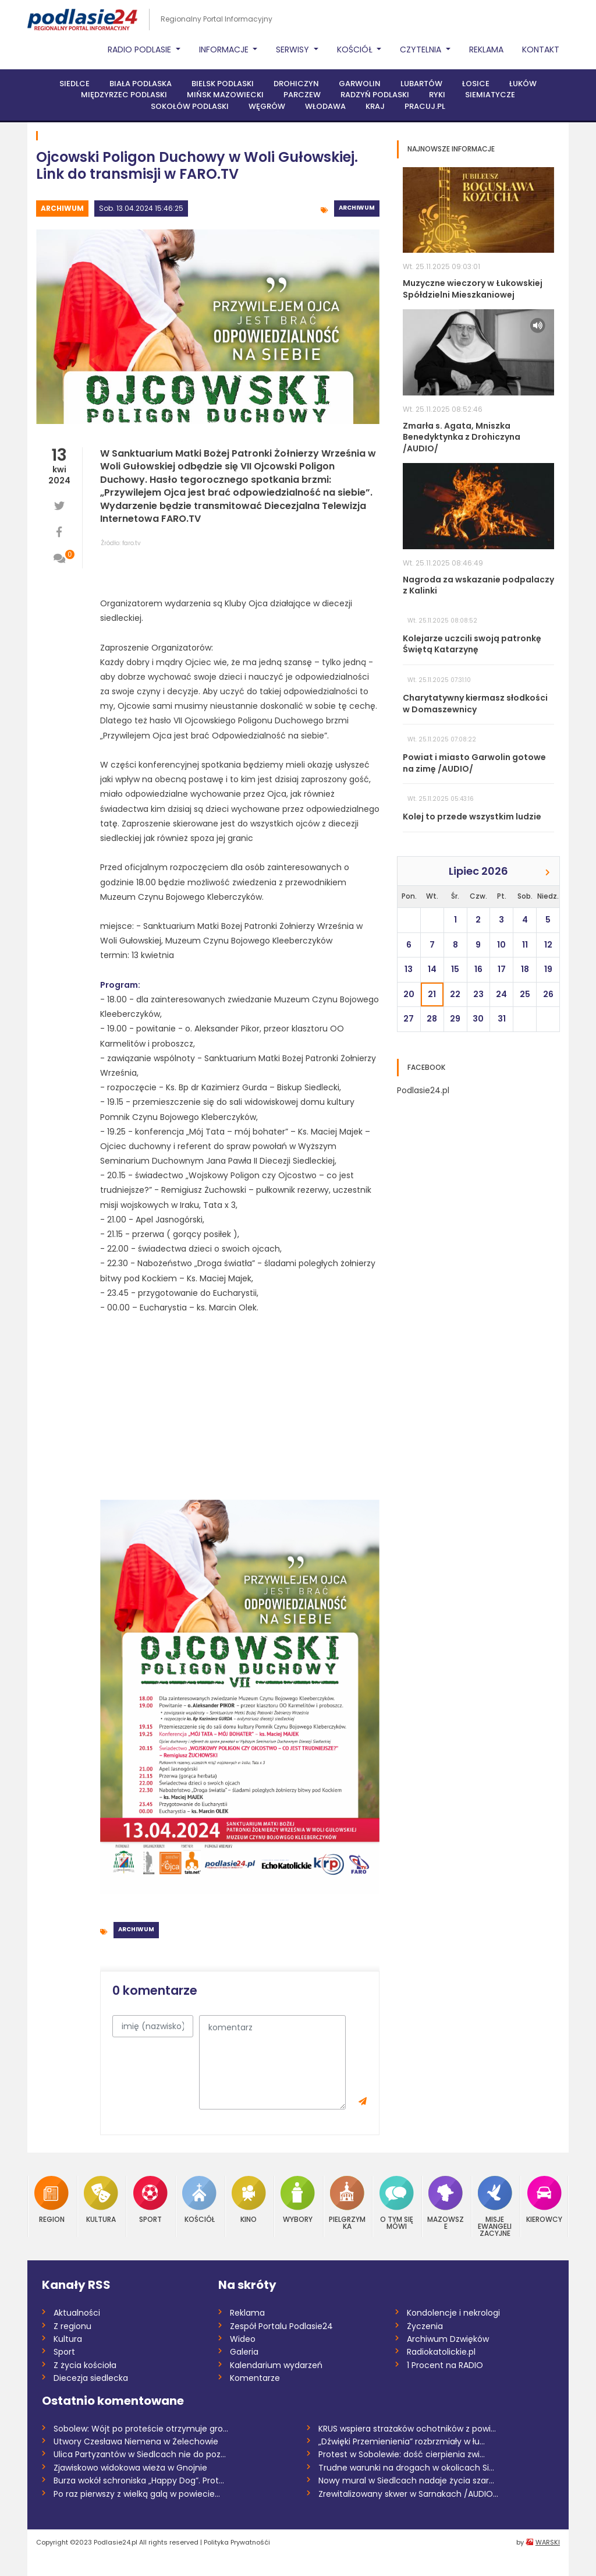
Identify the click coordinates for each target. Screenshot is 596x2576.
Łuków (523, 83)
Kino (249, 2199)
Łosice (475, 83)
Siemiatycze (490, 94)
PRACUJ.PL (425, 106)
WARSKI (547, 2542)
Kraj (375, 106)
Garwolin (360, 83)
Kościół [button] (356, 49)
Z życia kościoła (85, 2365)
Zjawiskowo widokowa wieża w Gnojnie (130, 2467)
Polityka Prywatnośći (237, 2542)
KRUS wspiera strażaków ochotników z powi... (407, 2428)
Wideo (243, 2339)
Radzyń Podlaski (374, 94)
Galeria (244, 2352)
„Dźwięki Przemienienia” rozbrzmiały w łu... (401, 2441)
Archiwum (62, 208)
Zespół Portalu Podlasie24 (281, 2326)
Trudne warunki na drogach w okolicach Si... (406, 2467)
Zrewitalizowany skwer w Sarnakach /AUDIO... (408, 2494)
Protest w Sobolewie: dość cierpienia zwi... (401, 2454)
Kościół (199, 2199)
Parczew (302, 94)
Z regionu (72, 2326)
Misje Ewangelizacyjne (495, 2206)
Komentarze (255, 2378)
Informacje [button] (225, 49)
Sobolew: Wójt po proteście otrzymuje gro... (141, 2428)
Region (51, 2199)
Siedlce (74, 83)
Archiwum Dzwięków (448, 2339)
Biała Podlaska (140, 83)
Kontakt (540, 49)
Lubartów (421, 83)
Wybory (298, 2199)
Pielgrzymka (347, 2203)
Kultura (101, 2199)
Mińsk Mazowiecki (225, 94)
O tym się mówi (396, 2203)
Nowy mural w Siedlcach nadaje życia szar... (406, 2480)
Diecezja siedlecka (91, 2378)
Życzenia (425, 2326)
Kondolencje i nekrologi (453, 2313)
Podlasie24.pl (423, 1090)
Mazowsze (445, 2203)
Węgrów (267, 106)
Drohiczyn (296, 83)
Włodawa (325, 106)
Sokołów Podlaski (190, 106)
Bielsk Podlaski (222, 83)
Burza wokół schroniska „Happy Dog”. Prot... (139, 2480)
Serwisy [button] (293, 49)
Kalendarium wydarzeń (276, 2365)
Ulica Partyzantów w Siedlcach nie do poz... (140, 2454)
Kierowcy (544, 2199)
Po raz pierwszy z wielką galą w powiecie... (137, 2494)
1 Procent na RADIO (445, 2365)
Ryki (437, 94)
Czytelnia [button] (422, 49)
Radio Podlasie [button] (140, 49)
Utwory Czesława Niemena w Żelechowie (136, 2441)
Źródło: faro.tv (121, 543)
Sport (150, 2199)
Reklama (486, 49)
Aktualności (77, 2313)
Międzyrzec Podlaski (124, 94)
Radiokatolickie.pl (441, 2352)
